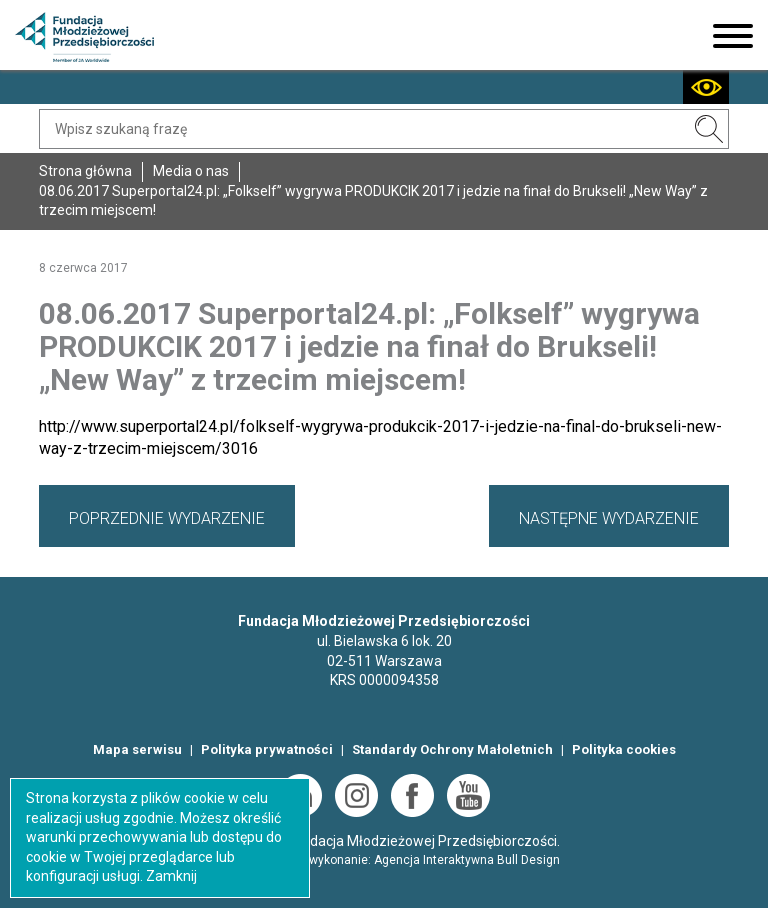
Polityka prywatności (267, 749)
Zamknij (171, 876)
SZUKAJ (709, 129)
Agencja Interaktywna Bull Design (467, 860)
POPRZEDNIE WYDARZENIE (167, 518)
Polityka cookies (624, 749)
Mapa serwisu (137, 749)
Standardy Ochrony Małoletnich (452, 749)
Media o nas (191, 171)
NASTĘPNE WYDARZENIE (609, 518)
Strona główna (85, 171)
